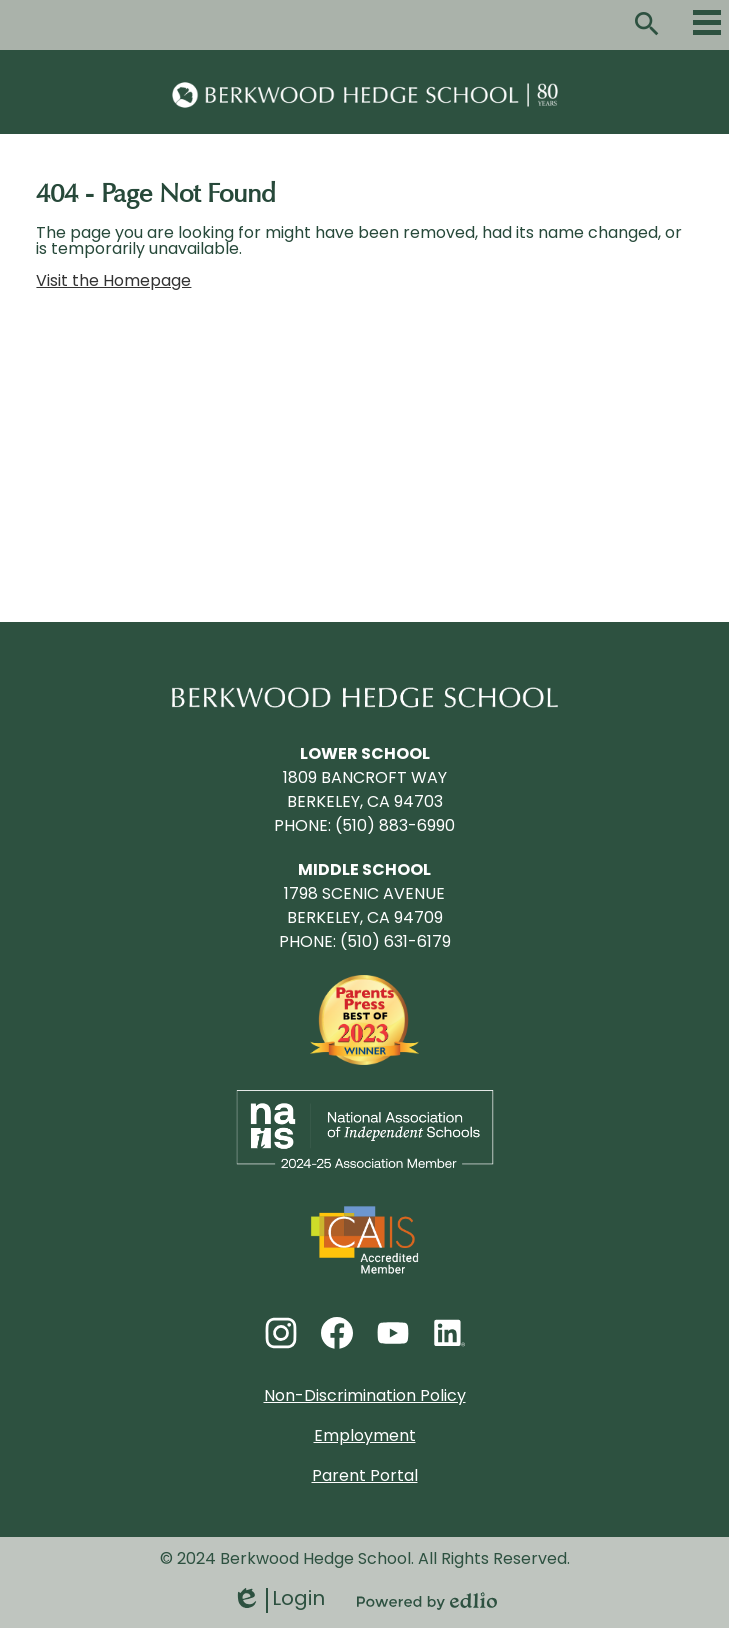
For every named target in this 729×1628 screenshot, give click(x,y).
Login (278, 1600)
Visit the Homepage (113, 282)
